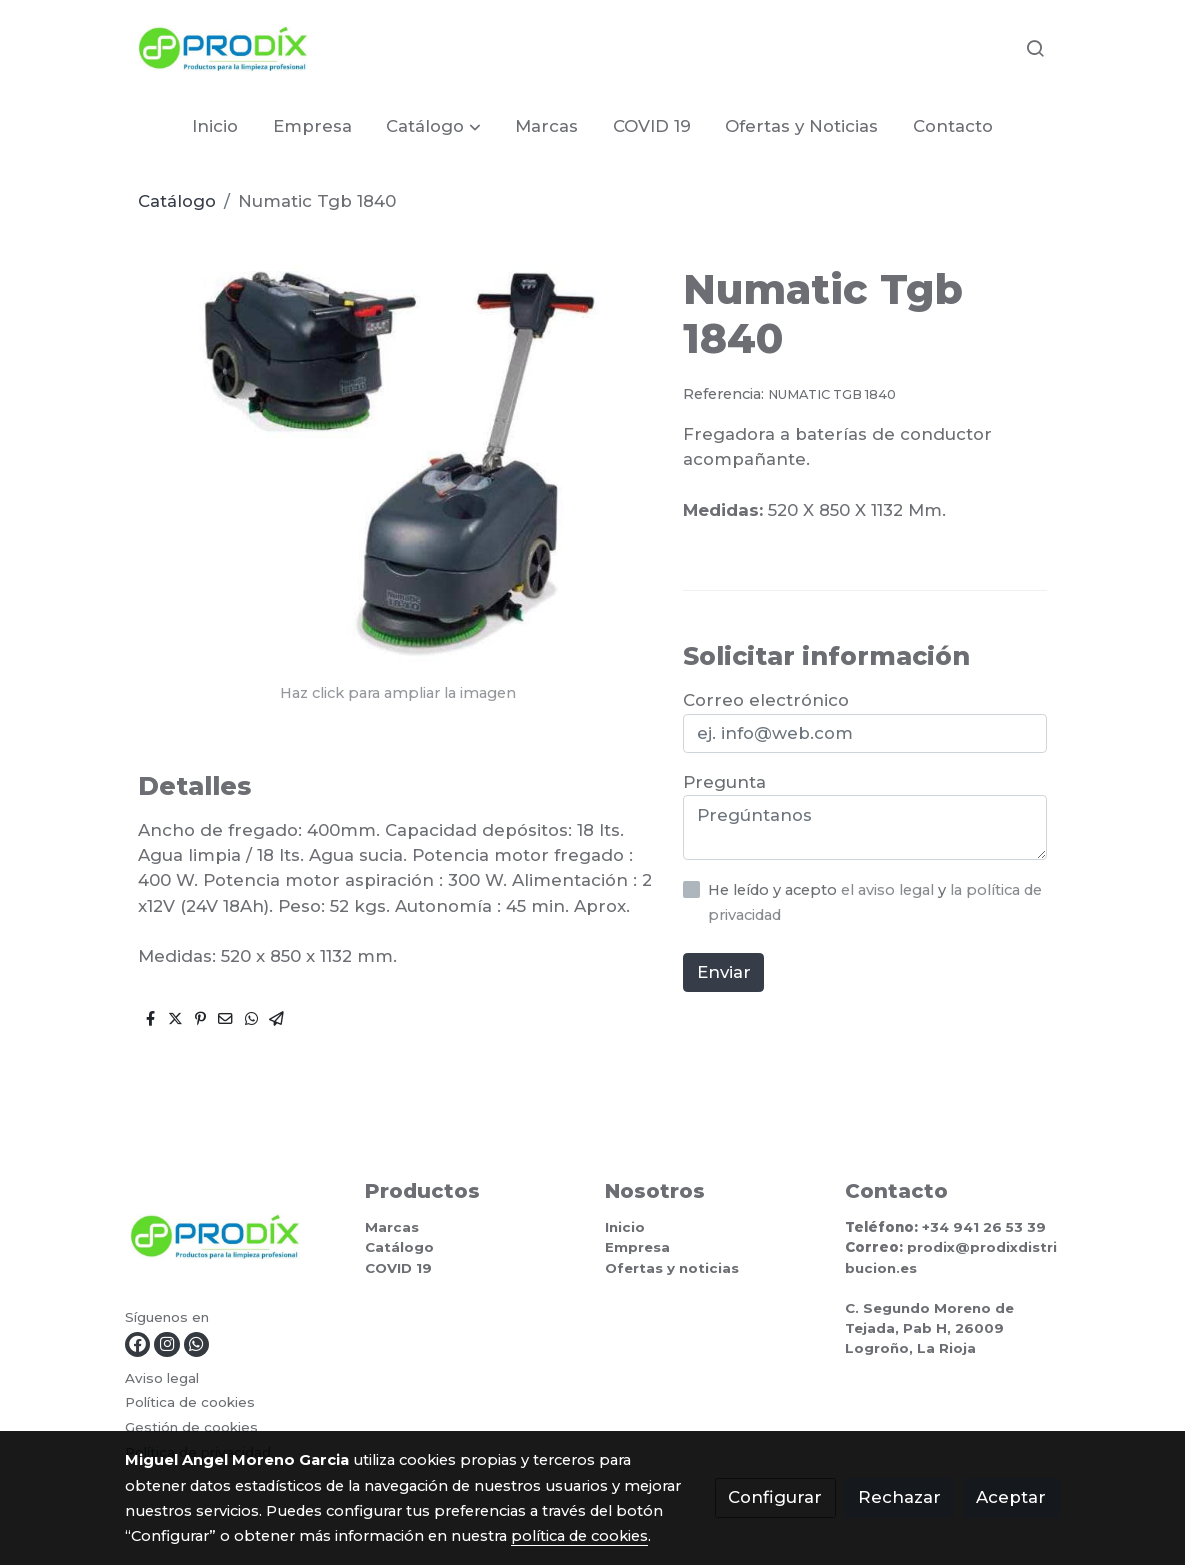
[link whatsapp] (196, 1344)
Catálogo (177, 201)
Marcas (392, 1227)
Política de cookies (190, 1402)
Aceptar (1011, 1497)
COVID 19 (398, 1268)
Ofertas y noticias (672, 1268)
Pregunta (724, 782)
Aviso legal (162, 1378)
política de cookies (579, 1536)
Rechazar (899, 1497)
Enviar (724, 972)
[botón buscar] (1035, 48)
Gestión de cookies (191, 1427)
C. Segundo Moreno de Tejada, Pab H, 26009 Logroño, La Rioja (929, 1328)
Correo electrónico (766, 700)
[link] (223, 48)
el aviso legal (889, 890)
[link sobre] (232, 1241)
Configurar (775, 1497)
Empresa (637, 1247)
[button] (434, 126)
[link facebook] (137, 1344)
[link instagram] (166, 1344)
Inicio (625, 1227)
